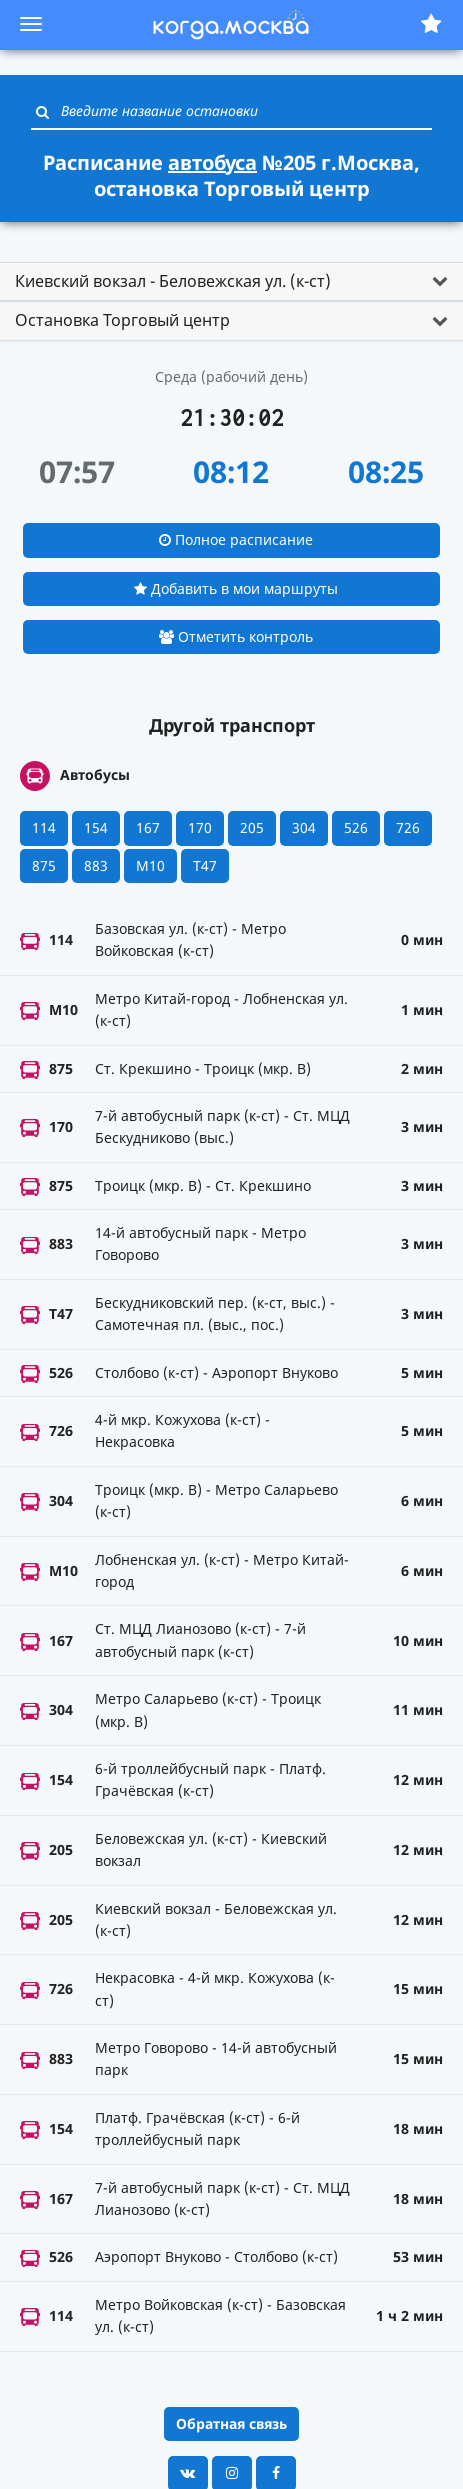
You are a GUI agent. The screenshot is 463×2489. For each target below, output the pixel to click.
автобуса (212, 162)
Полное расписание (236, 539)
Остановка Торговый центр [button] (122, 320)
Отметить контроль (236, 636)
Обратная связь (231, 2423)
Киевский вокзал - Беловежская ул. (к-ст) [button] (173, 281)
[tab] (231, 282)
